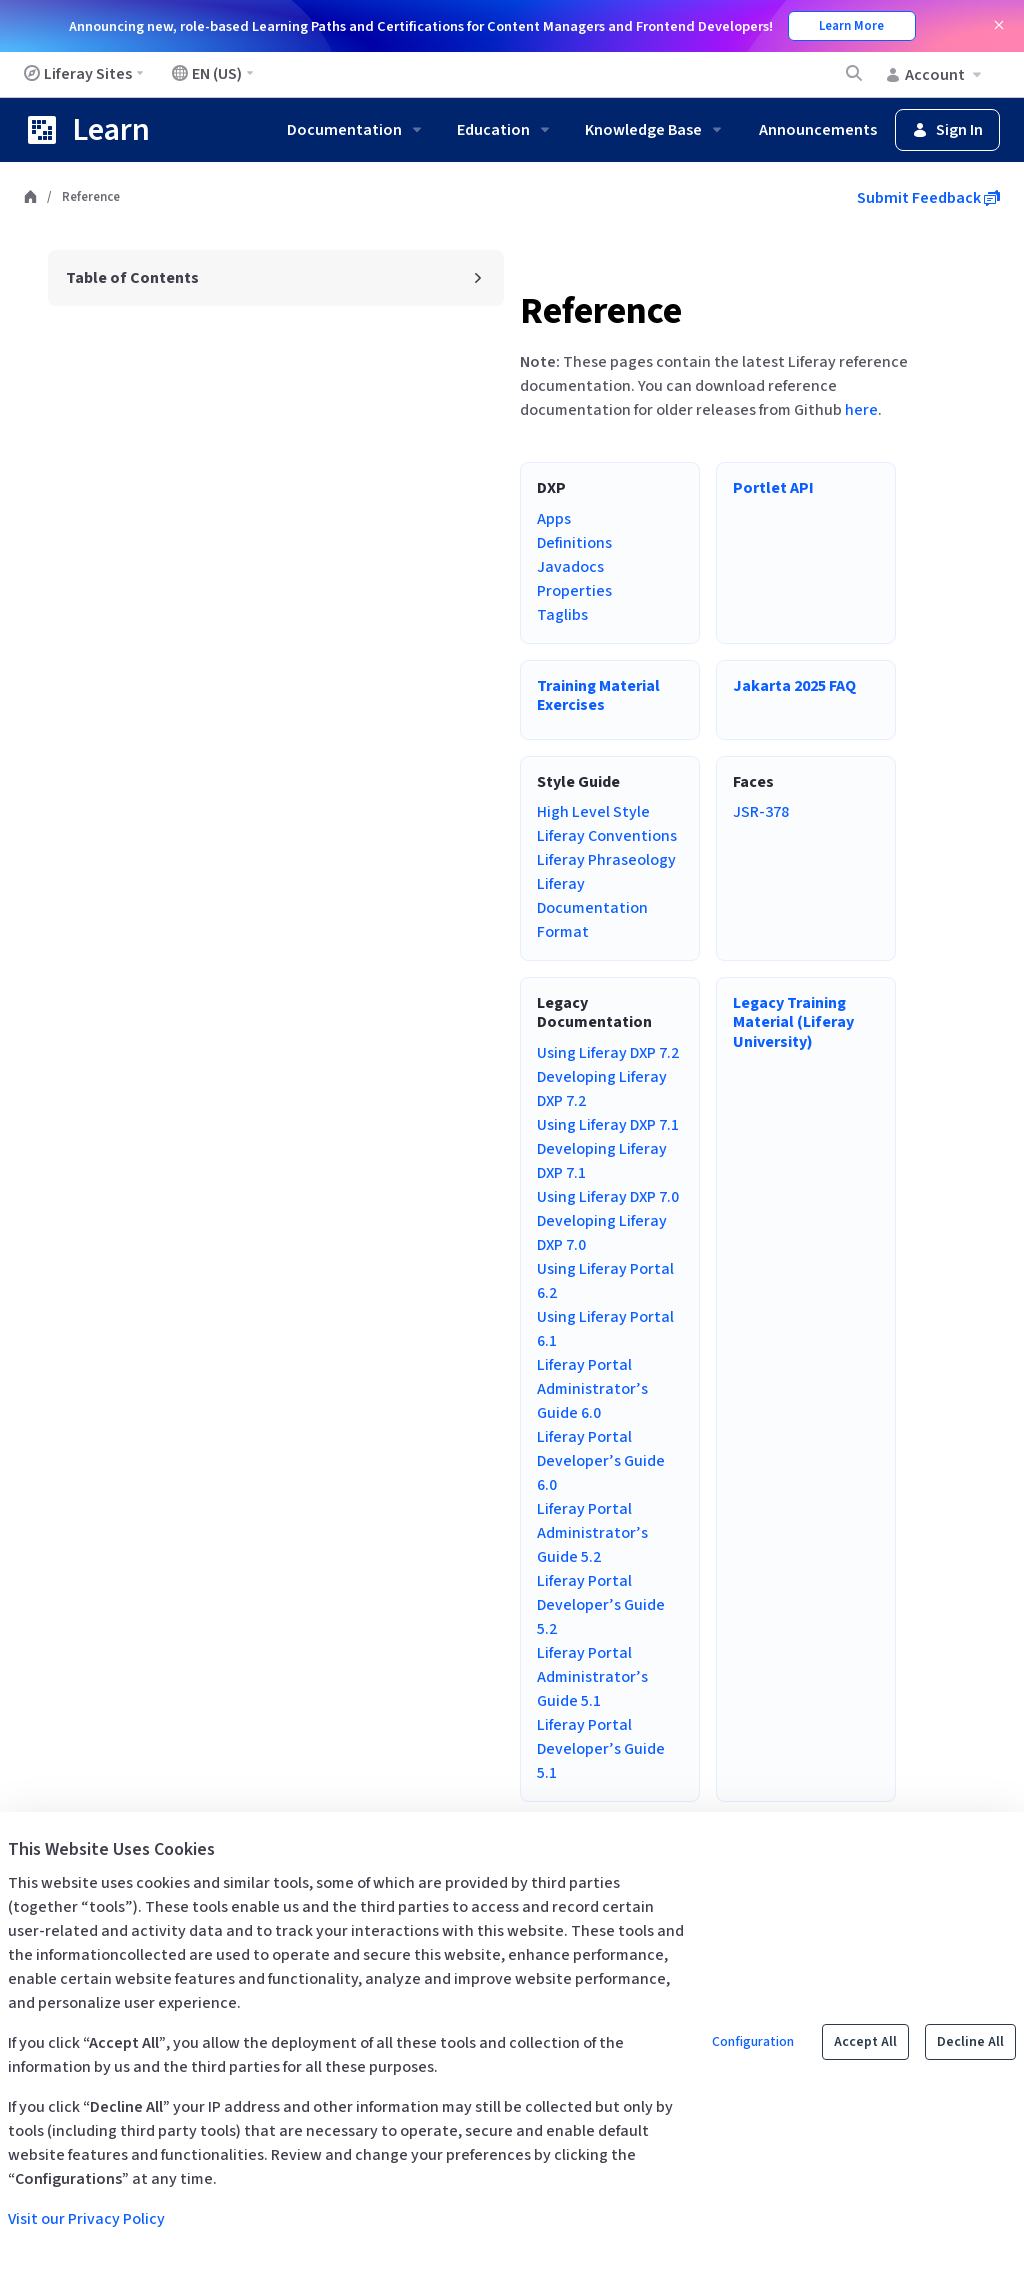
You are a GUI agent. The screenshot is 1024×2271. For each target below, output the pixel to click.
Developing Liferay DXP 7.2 (602, 1089)
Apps (554, 519)
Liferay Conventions (607, 836)
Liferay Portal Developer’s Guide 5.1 (601, 1749)
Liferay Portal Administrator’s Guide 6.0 (592, 1389)
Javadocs (570, 567)
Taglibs (562, 615)
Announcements (818, 130)
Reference (601, 311)
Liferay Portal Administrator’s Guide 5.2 (592, 1533)
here (861, 410)
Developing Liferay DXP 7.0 (602, 1233)
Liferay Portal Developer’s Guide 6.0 (601, 1461)
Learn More (851, 26)
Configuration (753, 2042)
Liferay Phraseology (606, 860)
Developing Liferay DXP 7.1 (602, 1161)
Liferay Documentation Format (592, 908)
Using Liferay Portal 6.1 (605, 1329)
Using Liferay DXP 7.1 (608, 1125)
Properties (574, 591)
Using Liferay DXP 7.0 (608, 1197)
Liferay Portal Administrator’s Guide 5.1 (592, 1677)
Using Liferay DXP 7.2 (608, 1053)
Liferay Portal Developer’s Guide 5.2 (601, 1605)
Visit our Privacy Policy (86, 2219)
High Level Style (593, 812)
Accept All (865, 2042)
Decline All (970, 2042)
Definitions (574, 543)
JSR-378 (761, 812)
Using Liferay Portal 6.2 (605, 1281)
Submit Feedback (928, 198)
